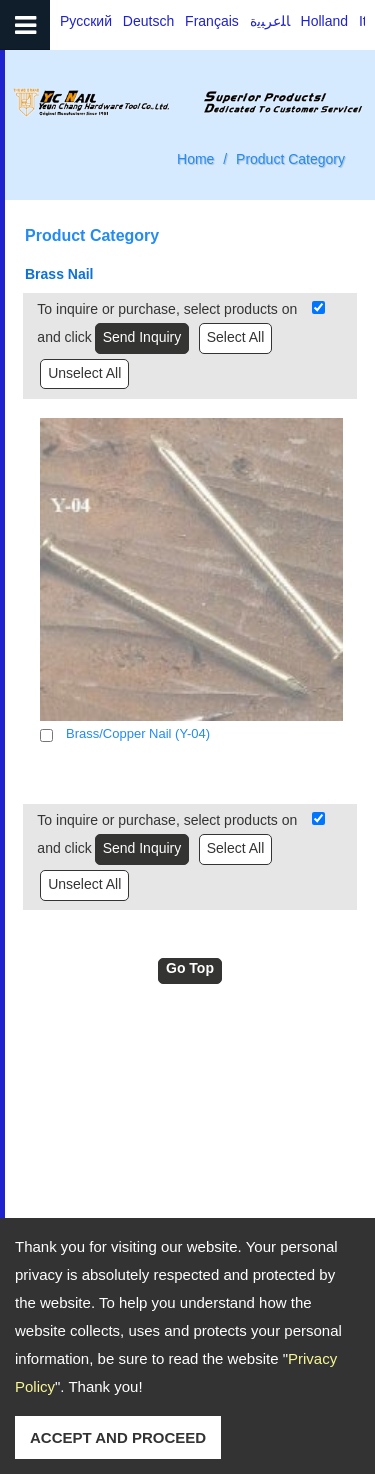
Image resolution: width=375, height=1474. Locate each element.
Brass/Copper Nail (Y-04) (138, 733)
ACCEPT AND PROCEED (118, 1437)
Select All (236, 337)
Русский (86, 21)
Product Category (290, 159)
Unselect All (84, 373)
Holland (324, 21)
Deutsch (148, 21)
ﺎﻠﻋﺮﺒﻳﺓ (270, 21)
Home (195, 159)
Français (212, 21)
